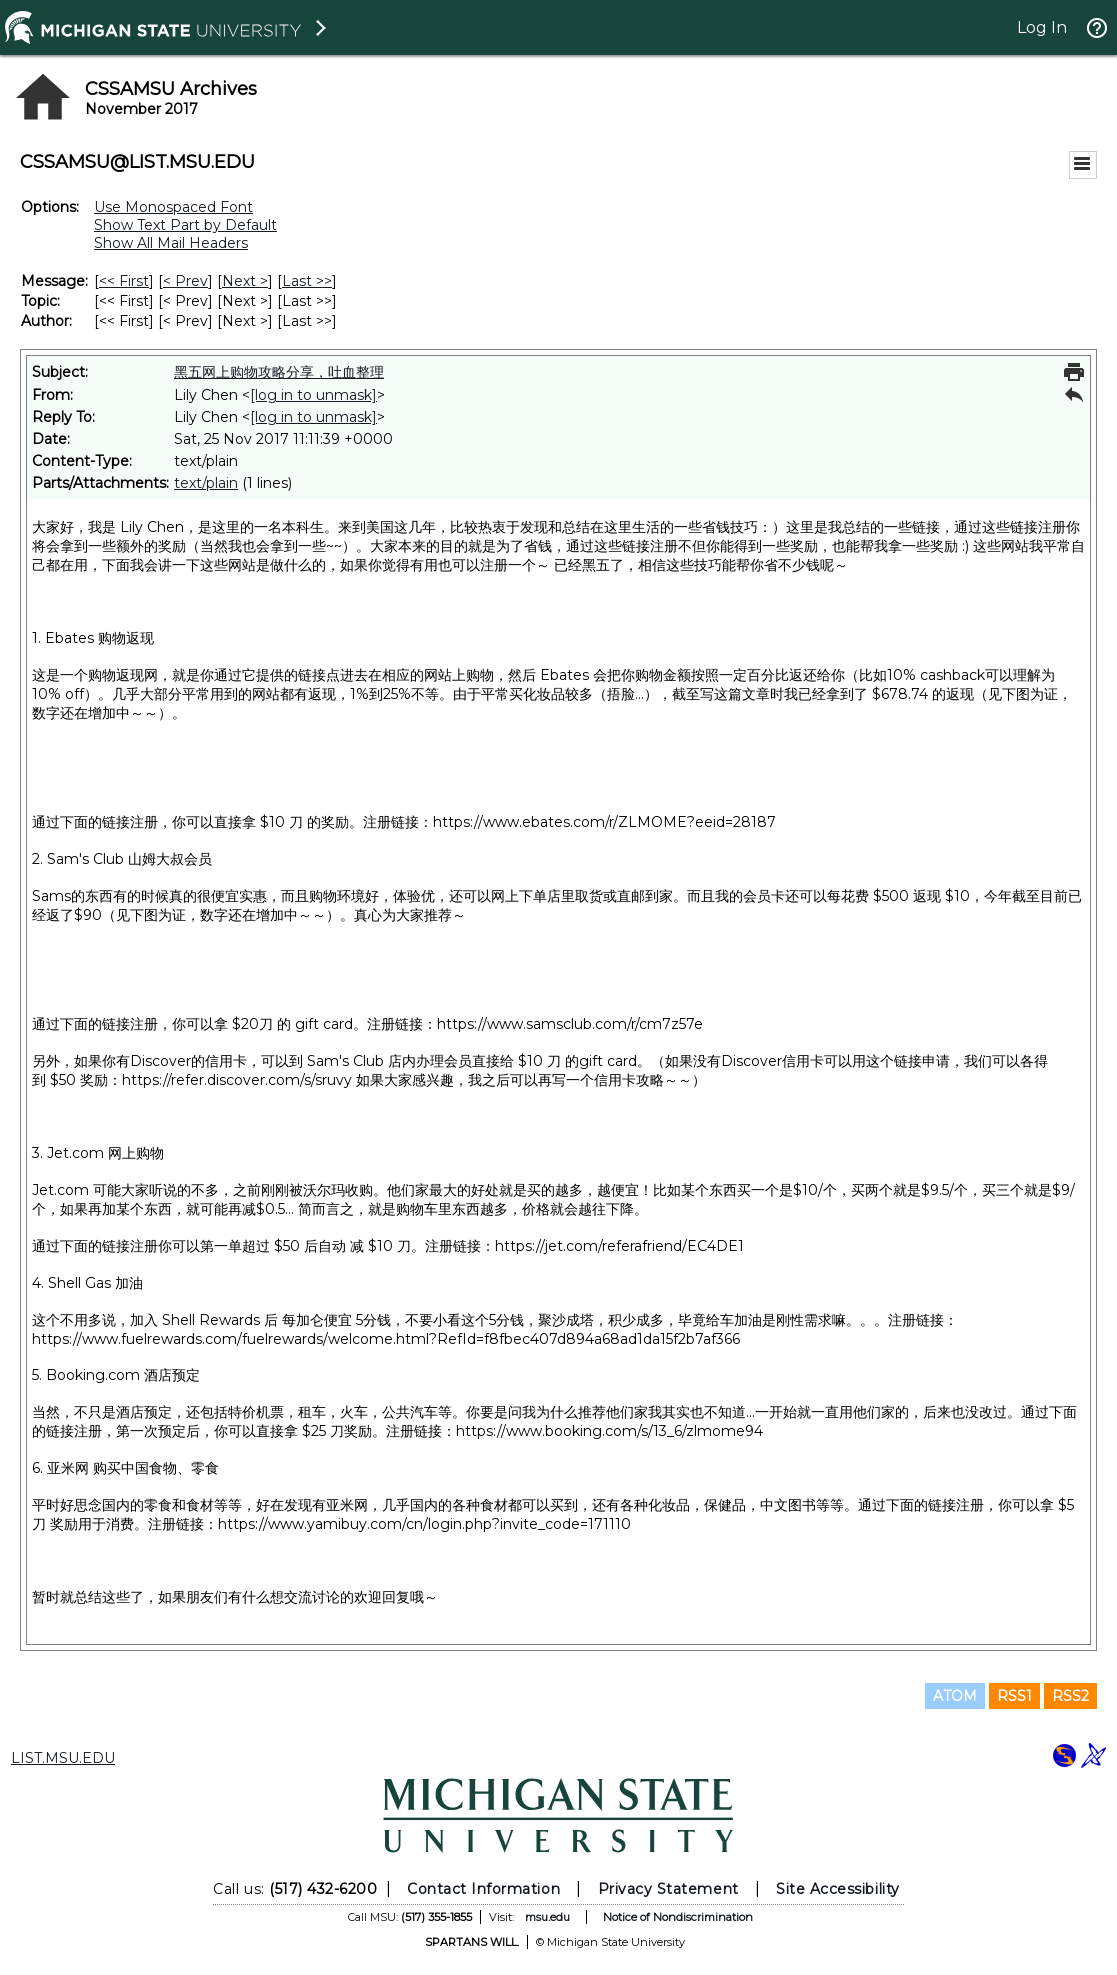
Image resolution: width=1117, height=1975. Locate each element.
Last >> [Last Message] (307, 281)
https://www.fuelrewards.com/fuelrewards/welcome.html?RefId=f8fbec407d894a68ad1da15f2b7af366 (386, 1339)
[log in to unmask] (313, 395)
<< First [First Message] (124, 281)
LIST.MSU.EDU (63, 1758)
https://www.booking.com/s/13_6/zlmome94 (609, 1431)
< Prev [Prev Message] (185, 281)
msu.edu (547, 1917)
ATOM (955, 1696)
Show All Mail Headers (171, 243)
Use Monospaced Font (173, 207)
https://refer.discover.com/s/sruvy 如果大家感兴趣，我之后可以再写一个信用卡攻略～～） (414, 1080)
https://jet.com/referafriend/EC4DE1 (619, 1246)
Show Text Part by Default (185, 225)
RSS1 (1014, 1696)
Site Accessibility (838, 1889)
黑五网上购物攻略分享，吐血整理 (279, 372)
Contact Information (483, 1889)
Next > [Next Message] (245, 281)
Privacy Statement (668, 1889)
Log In (1042, 27)
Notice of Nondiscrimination (678, 1917)
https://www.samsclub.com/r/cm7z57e (570, 1024)
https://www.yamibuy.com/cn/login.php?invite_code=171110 (424, 1524)
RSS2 (1070, 1696)
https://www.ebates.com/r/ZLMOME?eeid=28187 (604, 822)
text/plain (206, 483)
